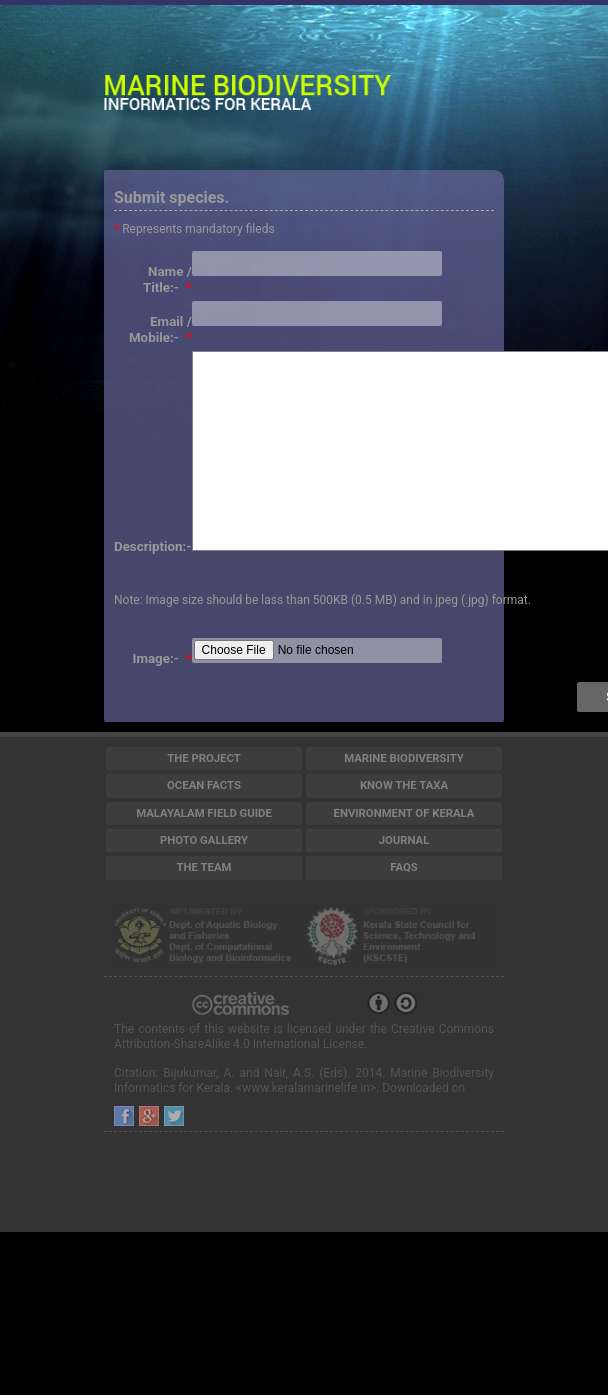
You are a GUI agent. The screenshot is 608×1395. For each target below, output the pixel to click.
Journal (404, 840)
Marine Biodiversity (404, 758)
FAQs (404, 867)
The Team (204, 867)
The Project (204, 758)
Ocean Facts (204, 785)
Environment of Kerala (404, 813)
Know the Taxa (404, 785)
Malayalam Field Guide (204, 813)
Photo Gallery (204, 840)
